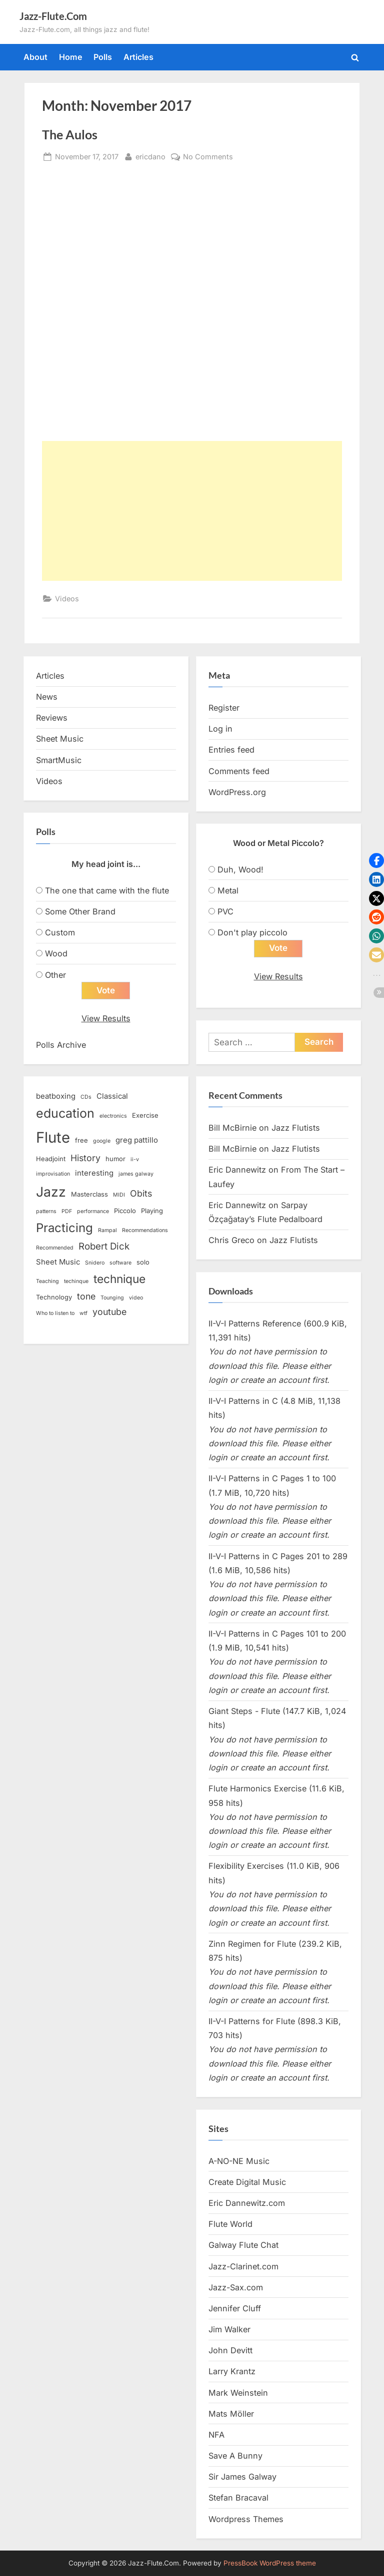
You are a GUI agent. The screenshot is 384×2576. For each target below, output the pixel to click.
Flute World (230, 2224)
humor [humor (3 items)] (116, 1159)
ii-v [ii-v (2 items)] (134, 1159)
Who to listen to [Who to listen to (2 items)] (55, 1313)
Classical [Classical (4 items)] (112, 1096)
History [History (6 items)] (85, 1158)
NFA (216, 2435)
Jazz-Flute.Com (53, 16)
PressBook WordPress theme (270, 2563)
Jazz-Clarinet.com (243, 2266)
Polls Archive (61, 1045)
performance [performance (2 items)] (93, 1211)
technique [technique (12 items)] (120, 1279)
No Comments (208, 156)
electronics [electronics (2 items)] (113, 1116)
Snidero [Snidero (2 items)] (94, 1263)
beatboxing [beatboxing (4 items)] (56, 1096)
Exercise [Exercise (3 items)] (145, 1115)
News (47, 697)
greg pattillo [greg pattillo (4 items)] (137, 1140)
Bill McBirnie (232, 1128)
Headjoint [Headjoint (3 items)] (51, 1159)
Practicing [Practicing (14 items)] (64, 1228)
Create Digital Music (247, 2182)
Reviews (52, 718)
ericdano (151, 155)
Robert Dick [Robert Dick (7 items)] (104, 1246)
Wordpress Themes (246, 2519)
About (36, 57)
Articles (139, 57)
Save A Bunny (235, 2456)
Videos (67, 598)
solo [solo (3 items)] (143, 1262)
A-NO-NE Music (239, 2161)
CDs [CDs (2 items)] (86, 1097)
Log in (220, 729)
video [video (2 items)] (136, 1297)
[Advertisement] (192, 511)
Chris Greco (231, 1240)
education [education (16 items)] (65, 1113)
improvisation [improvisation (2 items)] (53, 1174)
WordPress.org (237, 792)
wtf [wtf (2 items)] (84, 1313)
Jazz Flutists (296, 1128)
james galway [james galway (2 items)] (136, 1174)
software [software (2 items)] (121, 1263)
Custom (60, 932)
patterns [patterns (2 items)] (46, 1211)
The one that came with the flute (107, 890)
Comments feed (239, 771)
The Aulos (70, 134)
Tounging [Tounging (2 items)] (112, 1297)
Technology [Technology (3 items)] (54, 1297)
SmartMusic (59, 760)
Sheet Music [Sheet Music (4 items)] (58, 1262)
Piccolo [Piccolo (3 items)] (125, 1211)
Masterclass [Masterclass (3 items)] (89, 1194)
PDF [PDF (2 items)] (67, 1211)
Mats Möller (231, 2414)
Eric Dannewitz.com (246, 2203)
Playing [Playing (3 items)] (152, 1211)
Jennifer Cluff (234, 2308)
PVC (226, 911)
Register (224, 708)
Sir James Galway (242, 2477)
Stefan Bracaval (238, 2498)
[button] (376, 860)
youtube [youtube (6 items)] (109, 1311)
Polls (103, 57)
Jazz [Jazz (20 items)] (51, 1192)
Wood (56, 953)
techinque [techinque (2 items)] (76, 1281)
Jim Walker (229, 2329)
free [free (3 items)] (81, 1140)
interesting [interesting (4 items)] (94, 1173)
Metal (228, 890)
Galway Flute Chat (243, 2245)
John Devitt (230, 2350)
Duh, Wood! (241, 869)
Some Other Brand (80, 911)
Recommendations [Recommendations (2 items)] (145, 1230)
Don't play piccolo (253, 932)
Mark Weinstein (238, 2393)
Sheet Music (60, 739)
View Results (106, 1018)
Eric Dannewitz (237, 1170)
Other (55, 975)
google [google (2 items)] (101, 1141)
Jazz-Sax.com (235, 2287)
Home (70, 57)
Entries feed (231, 750)
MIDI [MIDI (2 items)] (119, 1195)
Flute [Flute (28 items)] (53, 1137)
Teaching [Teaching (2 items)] (47, 1281)
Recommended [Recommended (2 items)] (55, 1248)
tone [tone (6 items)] (86, 1296)
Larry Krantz (232, 2371)
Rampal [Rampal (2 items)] (107, 1230)
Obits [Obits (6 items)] (141, 1193)
